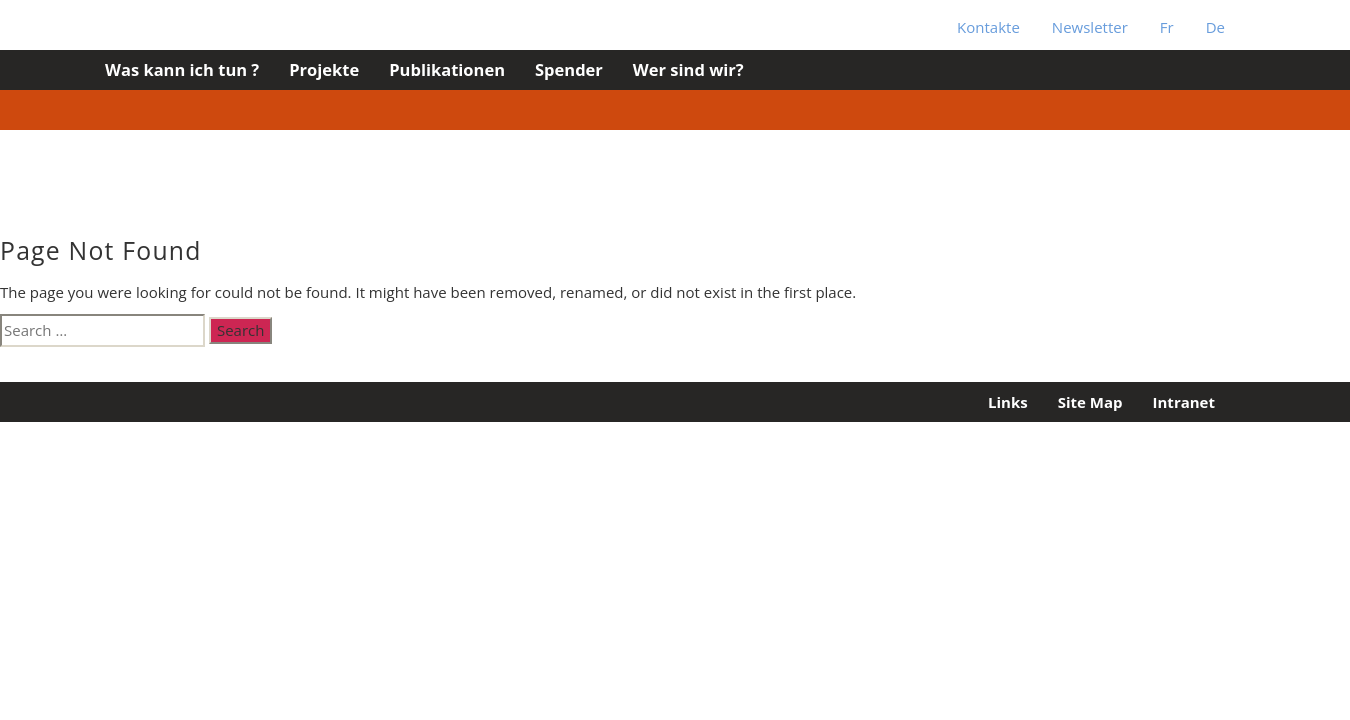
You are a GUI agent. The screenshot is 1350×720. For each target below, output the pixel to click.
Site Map (1090, 402)
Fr (1167, 27)
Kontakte (988, 27)
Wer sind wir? (688, 69)
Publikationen (447, 69)
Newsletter (1090, 27)
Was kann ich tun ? (182, 69)
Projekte (324, 69)
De (1215, 27)
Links (1008, 402)
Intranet (1184, 402)
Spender (569, 69)
